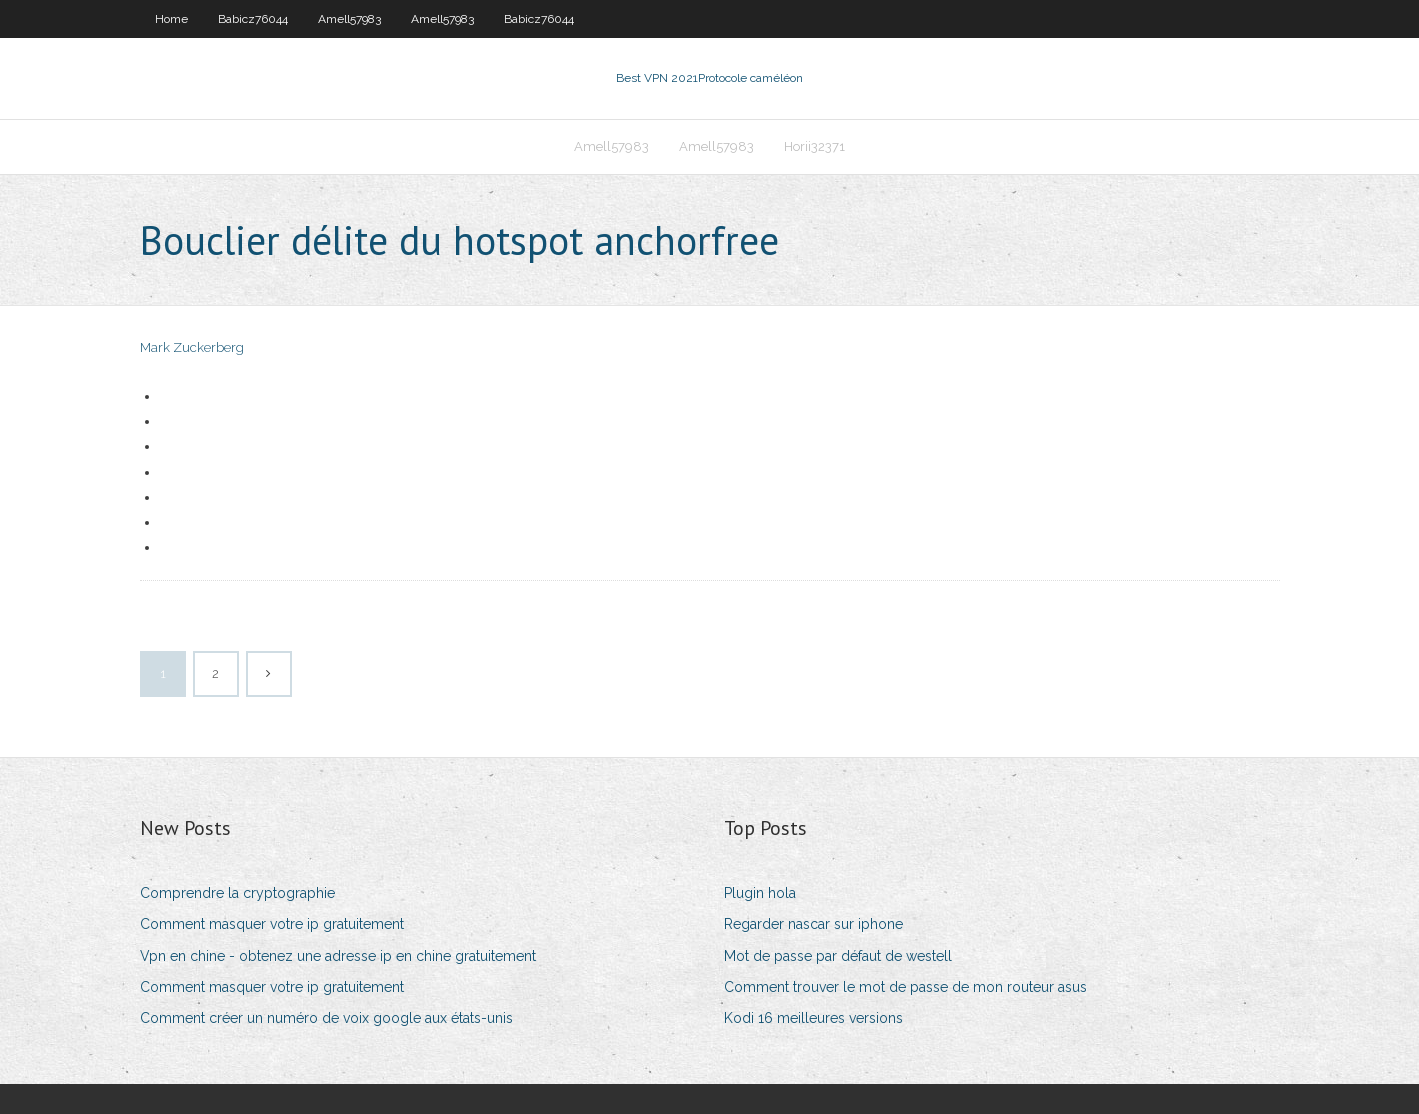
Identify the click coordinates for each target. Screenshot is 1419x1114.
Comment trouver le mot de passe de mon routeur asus (905, 987)
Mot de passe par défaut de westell (838, 956)
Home (171, 19)
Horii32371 (814, 146)
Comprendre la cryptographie (237, 893)
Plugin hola (760, 893)
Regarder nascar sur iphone (813, 924)
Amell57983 (349, 19)
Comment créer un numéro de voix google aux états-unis (326, 1018)
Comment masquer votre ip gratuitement (272, 924)
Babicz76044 (253, 19)
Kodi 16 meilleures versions (813, 1018)
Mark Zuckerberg (192, 347)
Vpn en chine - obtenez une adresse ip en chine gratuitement (338, 956)
